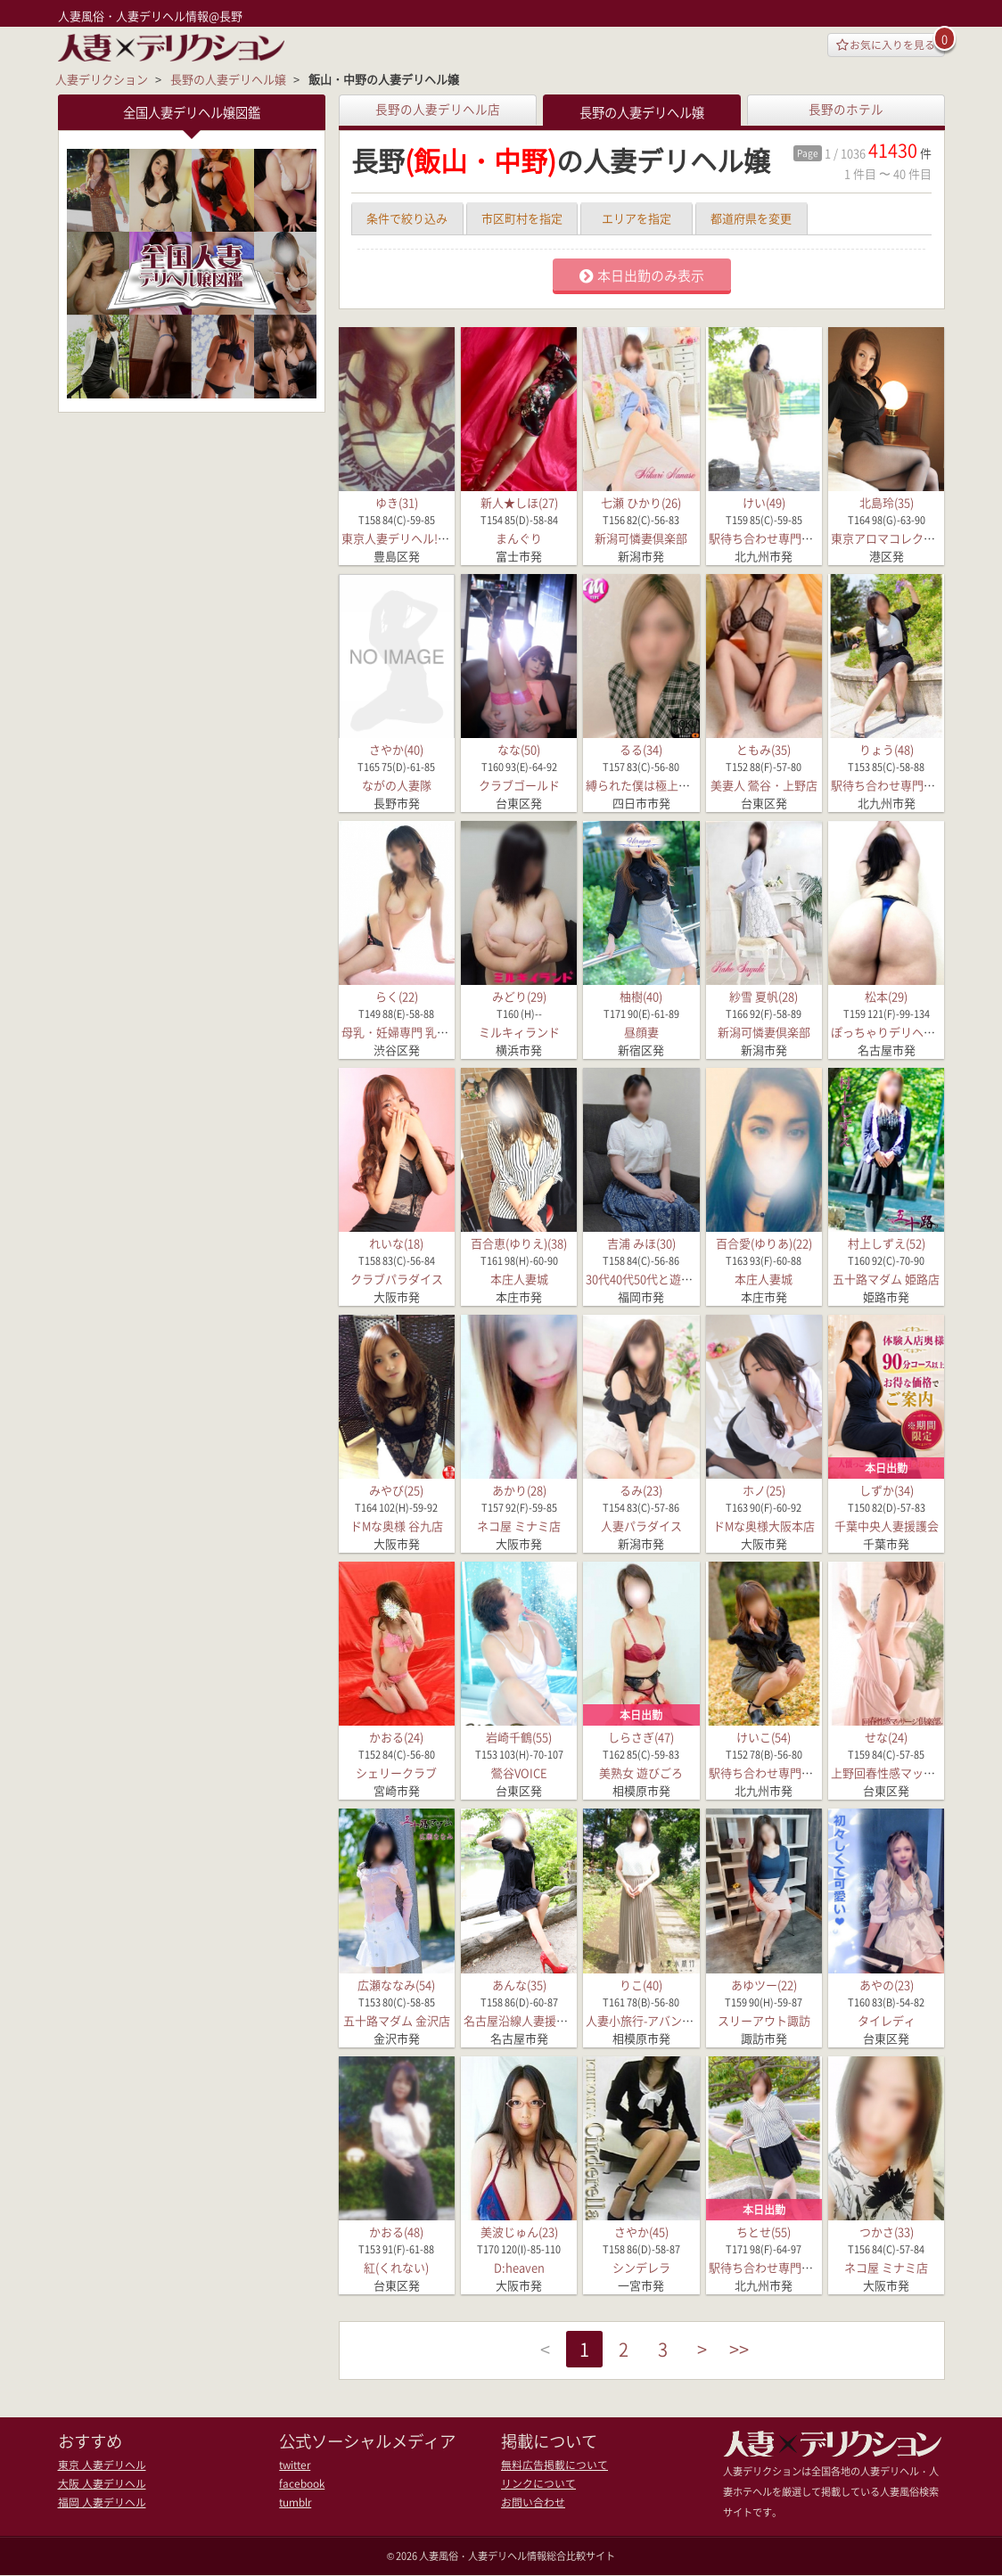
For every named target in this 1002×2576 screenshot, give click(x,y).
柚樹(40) (641, 996)
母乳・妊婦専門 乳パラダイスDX (425, 1031)
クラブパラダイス (396, 1278)
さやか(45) (641, 2231)
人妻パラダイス (641, 1525)
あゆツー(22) (764, 1983)
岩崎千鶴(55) (519, 1736)
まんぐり (519, 537)
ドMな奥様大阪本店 (764, 1525)
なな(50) (518, 749)
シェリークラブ (396, 1772)
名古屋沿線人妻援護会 (521, 2019)
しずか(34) (886, 1489)
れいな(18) (396, 1243)
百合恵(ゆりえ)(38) (519, 1243)
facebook (301, 2482)
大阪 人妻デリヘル (98, 2482)
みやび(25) (396, 1489)
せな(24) (886, 1736)
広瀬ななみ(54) (396, 1983)
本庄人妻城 (519, 1278)
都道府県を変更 (751, 217)
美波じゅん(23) (519, 2231)
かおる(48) (396, 2231)
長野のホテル (846, 109)
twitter (294, 2465)
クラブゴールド (519, 784)
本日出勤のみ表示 (641, 275)
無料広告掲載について (550, 2465)
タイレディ (887, 2019)
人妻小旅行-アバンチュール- (659, 2019)
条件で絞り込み (407, 217)
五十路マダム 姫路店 (886, 1278)
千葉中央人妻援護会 (886, 1525)
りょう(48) (886, 749)
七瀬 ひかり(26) (641, 502)
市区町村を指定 (522, 217)
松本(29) (886, 996)
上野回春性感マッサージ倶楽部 (912, 1772)
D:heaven (519, 2267)
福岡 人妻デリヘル (98, 2500)
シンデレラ (641, 2267)
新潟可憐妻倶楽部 (641, 537)
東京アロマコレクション (894, 537)
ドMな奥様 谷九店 (396, 1525)
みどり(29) (519, 996)
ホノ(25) (764, 1489)
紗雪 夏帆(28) (763, 996)
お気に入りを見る (880, 45)
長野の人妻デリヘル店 (437, 109)
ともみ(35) (763, 749)
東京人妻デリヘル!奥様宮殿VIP (421, 537)
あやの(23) (886, 1983)
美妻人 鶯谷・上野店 (763, 784)
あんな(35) (519, 1983)
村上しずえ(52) (886, 1243)
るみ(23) (641, 1489)
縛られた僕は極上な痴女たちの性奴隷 (684, 784)
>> (750, 2351)
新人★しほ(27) (519, 502)
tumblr (294, 2500)
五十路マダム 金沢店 (396, 2019)
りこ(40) (641, 1983)
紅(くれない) (396, 2267)
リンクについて (535, 2482)
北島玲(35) (886, 502)
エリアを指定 (636, 217)
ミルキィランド (519, 1031)
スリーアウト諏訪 (764, 2019)
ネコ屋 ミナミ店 (519, 1525)
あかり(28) (519, 1489)
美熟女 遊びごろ (641, 1772)
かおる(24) (396, 1736)
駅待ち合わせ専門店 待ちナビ (785, 537)
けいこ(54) (763, 1736)
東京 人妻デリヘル (98, 2465)
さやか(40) (396, 749)
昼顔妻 (641, 1031)
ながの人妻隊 (396, 784)
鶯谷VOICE (519, 1772)
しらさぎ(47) (641, 1736)
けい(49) (764, 502)
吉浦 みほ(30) (641, 1243)
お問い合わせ (530, 2500)
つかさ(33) (886, 2231)
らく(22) (396, 996)
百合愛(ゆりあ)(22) (764, 1243)
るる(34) (641, 749)
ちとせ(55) (763, 2231)
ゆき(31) (396, 502)
